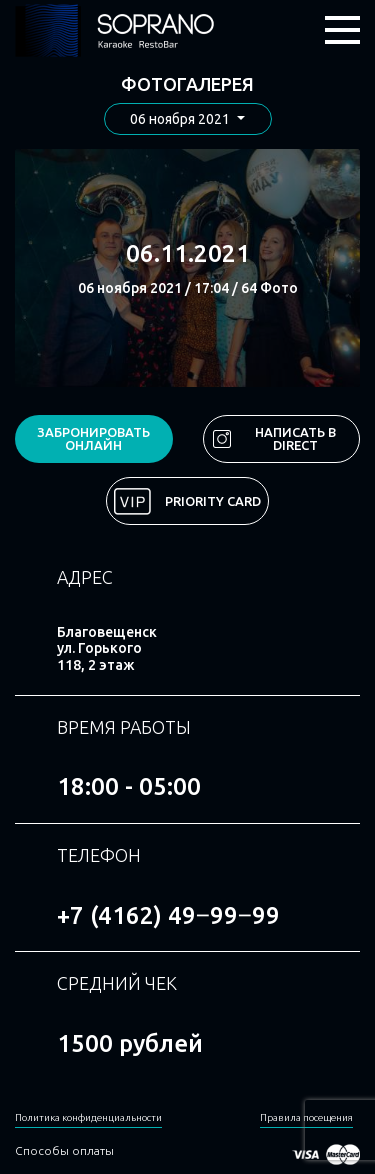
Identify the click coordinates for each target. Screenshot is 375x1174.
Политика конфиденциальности (88, 1117)
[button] (188, 119)
